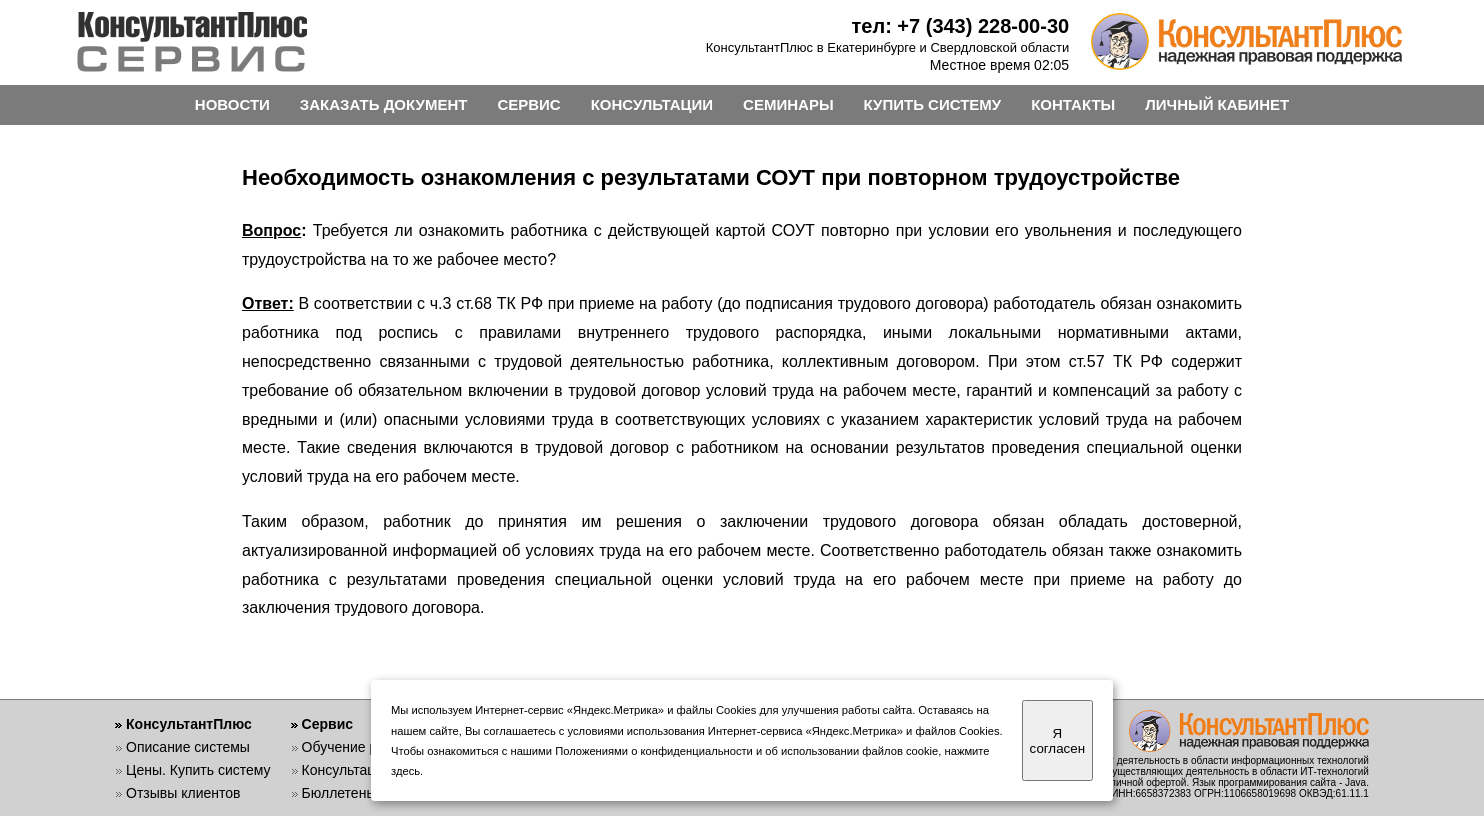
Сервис (327, 724)
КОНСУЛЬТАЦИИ (652, 104)
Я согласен (1057, 741)
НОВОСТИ (232, 104)
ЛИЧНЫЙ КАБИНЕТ (1217, 104)
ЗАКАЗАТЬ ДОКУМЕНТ (384, 104)
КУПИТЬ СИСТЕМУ (933, 104)
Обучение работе (358, 747)
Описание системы (188, 747)
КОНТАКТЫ (1073, 104)
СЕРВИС (528, 104)
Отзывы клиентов (183, 793)
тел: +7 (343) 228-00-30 (961, 26)
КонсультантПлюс (189, 724)
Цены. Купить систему (198, 770)
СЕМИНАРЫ (788, 104)
